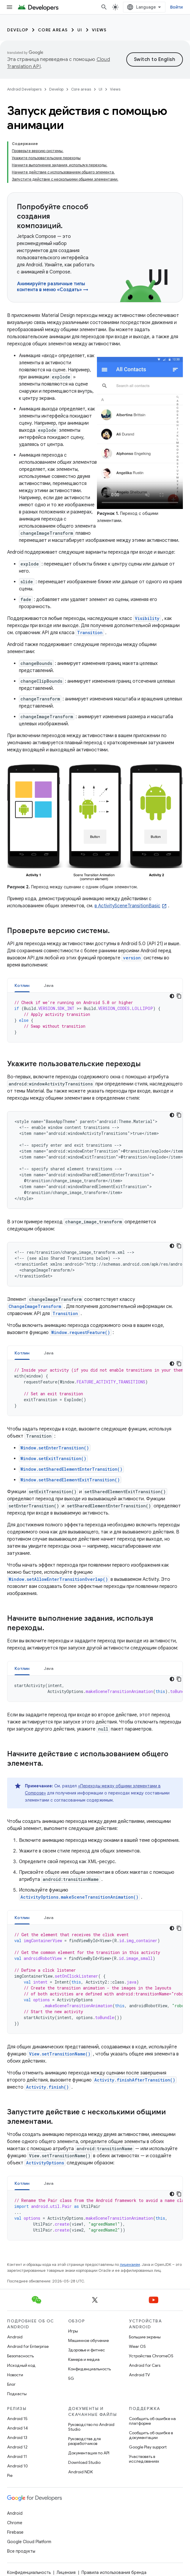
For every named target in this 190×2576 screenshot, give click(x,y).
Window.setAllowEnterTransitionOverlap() (58, 1579)
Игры (73, 2331)
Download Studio (84, 2462)
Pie (9, 2475)
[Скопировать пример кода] (179, 996)
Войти (176, 7)
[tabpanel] (95, 1017)
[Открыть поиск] (104, 7)
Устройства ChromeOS (151, 2355)
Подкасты (17, 2393)
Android (15, 2337)
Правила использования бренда (114, 2572)
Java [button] (49, 985)
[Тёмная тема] (171, 996)
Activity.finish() (47, 2087)
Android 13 (17, 2437)
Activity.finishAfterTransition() (134, 2080)
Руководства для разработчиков (84, 2441)
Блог (11, 2384)
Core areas (53, 30)
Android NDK (80, 2471)
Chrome (14, 2522)
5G (71, 2378)
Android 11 (17, 2456)
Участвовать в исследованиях (144, 2459)
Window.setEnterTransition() (54, 1448)
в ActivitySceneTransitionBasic (127, 906)
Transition (90, 632)
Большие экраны (145, 2337)
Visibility (147, 618)
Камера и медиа (84, 2359)
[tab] (22, 985)
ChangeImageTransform (35, 1306)
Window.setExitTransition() (53, 1458)
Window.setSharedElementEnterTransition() (71, 1469)
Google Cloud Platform (29, 2541)
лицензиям (130, 2264)
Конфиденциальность (89, 2369)
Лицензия (66, 2572)
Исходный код (21, 2365)
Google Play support (148, 2447)
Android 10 (17, 2466)
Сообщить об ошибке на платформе (152, 2421)
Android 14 (17, 2428)
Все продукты (21, 2551)
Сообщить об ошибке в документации (151, 2435)
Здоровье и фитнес (86, 2350)
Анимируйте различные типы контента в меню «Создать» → (52, 287)
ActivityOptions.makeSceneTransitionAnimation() (79, 1897)
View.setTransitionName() (59, 2054)
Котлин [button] (22, 985)
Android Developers (24, 89)
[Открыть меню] (9, 7)
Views (99, 30)
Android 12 (17, 2447)
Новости (15, 2374)
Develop (17, 30)
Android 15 (17, 2418)
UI (79, 30)
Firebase (15, 2532)
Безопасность (20, 2355)
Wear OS (137, 2346)
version (132, 958)
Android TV (139, 2374)
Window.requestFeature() (80, 1332)
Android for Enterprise (28, 2346)
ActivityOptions (45, 2163)
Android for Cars (144, 2365)
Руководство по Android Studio (91, 2427)
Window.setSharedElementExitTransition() (70, 1480)
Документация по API (88, 2453)
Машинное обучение (88, 2340)
